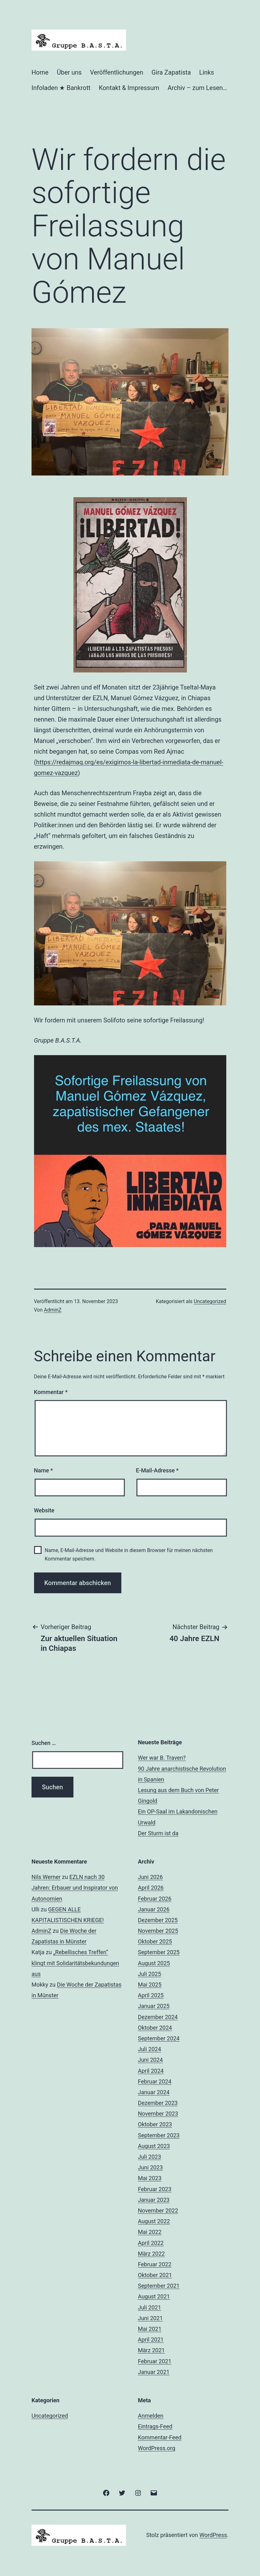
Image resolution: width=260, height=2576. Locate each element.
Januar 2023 (154, 2199)
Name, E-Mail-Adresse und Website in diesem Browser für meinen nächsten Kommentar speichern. (129, 1554)
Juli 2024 (149, 2049)
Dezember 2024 (158, 2017)
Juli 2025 (149, 1974)
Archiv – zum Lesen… (197, 88)
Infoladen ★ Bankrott (61, 88)
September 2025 (159, 1952)
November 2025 (158, 1930)
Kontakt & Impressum (129, 88)
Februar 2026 (154, 1898)
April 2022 (151, 2243)
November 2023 (158, 2113)
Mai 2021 (150, 2329)
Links (206, 72)
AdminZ (52, 1310)
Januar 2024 (154, 2092)
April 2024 (151, 2070)
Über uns (69, 72)
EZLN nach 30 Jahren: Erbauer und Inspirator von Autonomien (75, 1888)
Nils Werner (46, 1877)
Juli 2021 (149, 2307)
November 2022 (158, 2210)
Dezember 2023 (158, 2103)
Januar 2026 (154, 1909)
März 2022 (151, 2253)
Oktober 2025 (155, 1941)
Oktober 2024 (155, 2027)
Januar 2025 (154, 2006)
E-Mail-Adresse (157, 1470)
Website (44, 1510)
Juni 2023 (150, 2167)
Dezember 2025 (158, 1920)
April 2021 (151, 2339)
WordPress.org (157, 2448)
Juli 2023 (149, 2156)
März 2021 (151, 2350)
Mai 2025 (150, 1984)
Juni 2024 (150, 2059)
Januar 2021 (154, 2372)
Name (43, 1470)
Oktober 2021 (155, 2275)
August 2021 (154, 2296)
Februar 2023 (154, 2189)
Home (40, 72)
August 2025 (154, 1963)
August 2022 (154, 2221)
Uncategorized (210, 1301)
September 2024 (159, 2038)
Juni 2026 (150, 1877)
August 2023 (154, 2146)
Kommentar (51, 1392)
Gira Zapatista (171, 72)
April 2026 (151, 1887)
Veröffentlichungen (116, 72)
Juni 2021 (150, 2318)
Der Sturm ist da (158, 1833)
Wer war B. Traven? (162, 1757)
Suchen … (44, 1743)
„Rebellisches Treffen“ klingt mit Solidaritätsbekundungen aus (75, 1963)
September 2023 (159, 2135)
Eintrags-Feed (155, 2426)
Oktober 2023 (155, 2124)
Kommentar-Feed (160, 2437)
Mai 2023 (150, 2178)
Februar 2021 (154, 2361)
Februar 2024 (154, 2081)
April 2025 (151, 1995)
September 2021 (159, 2285)
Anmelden (151, 2415)
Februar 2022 (154, 2264)
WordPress (213, 2535)
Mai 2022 (150, 2232)
